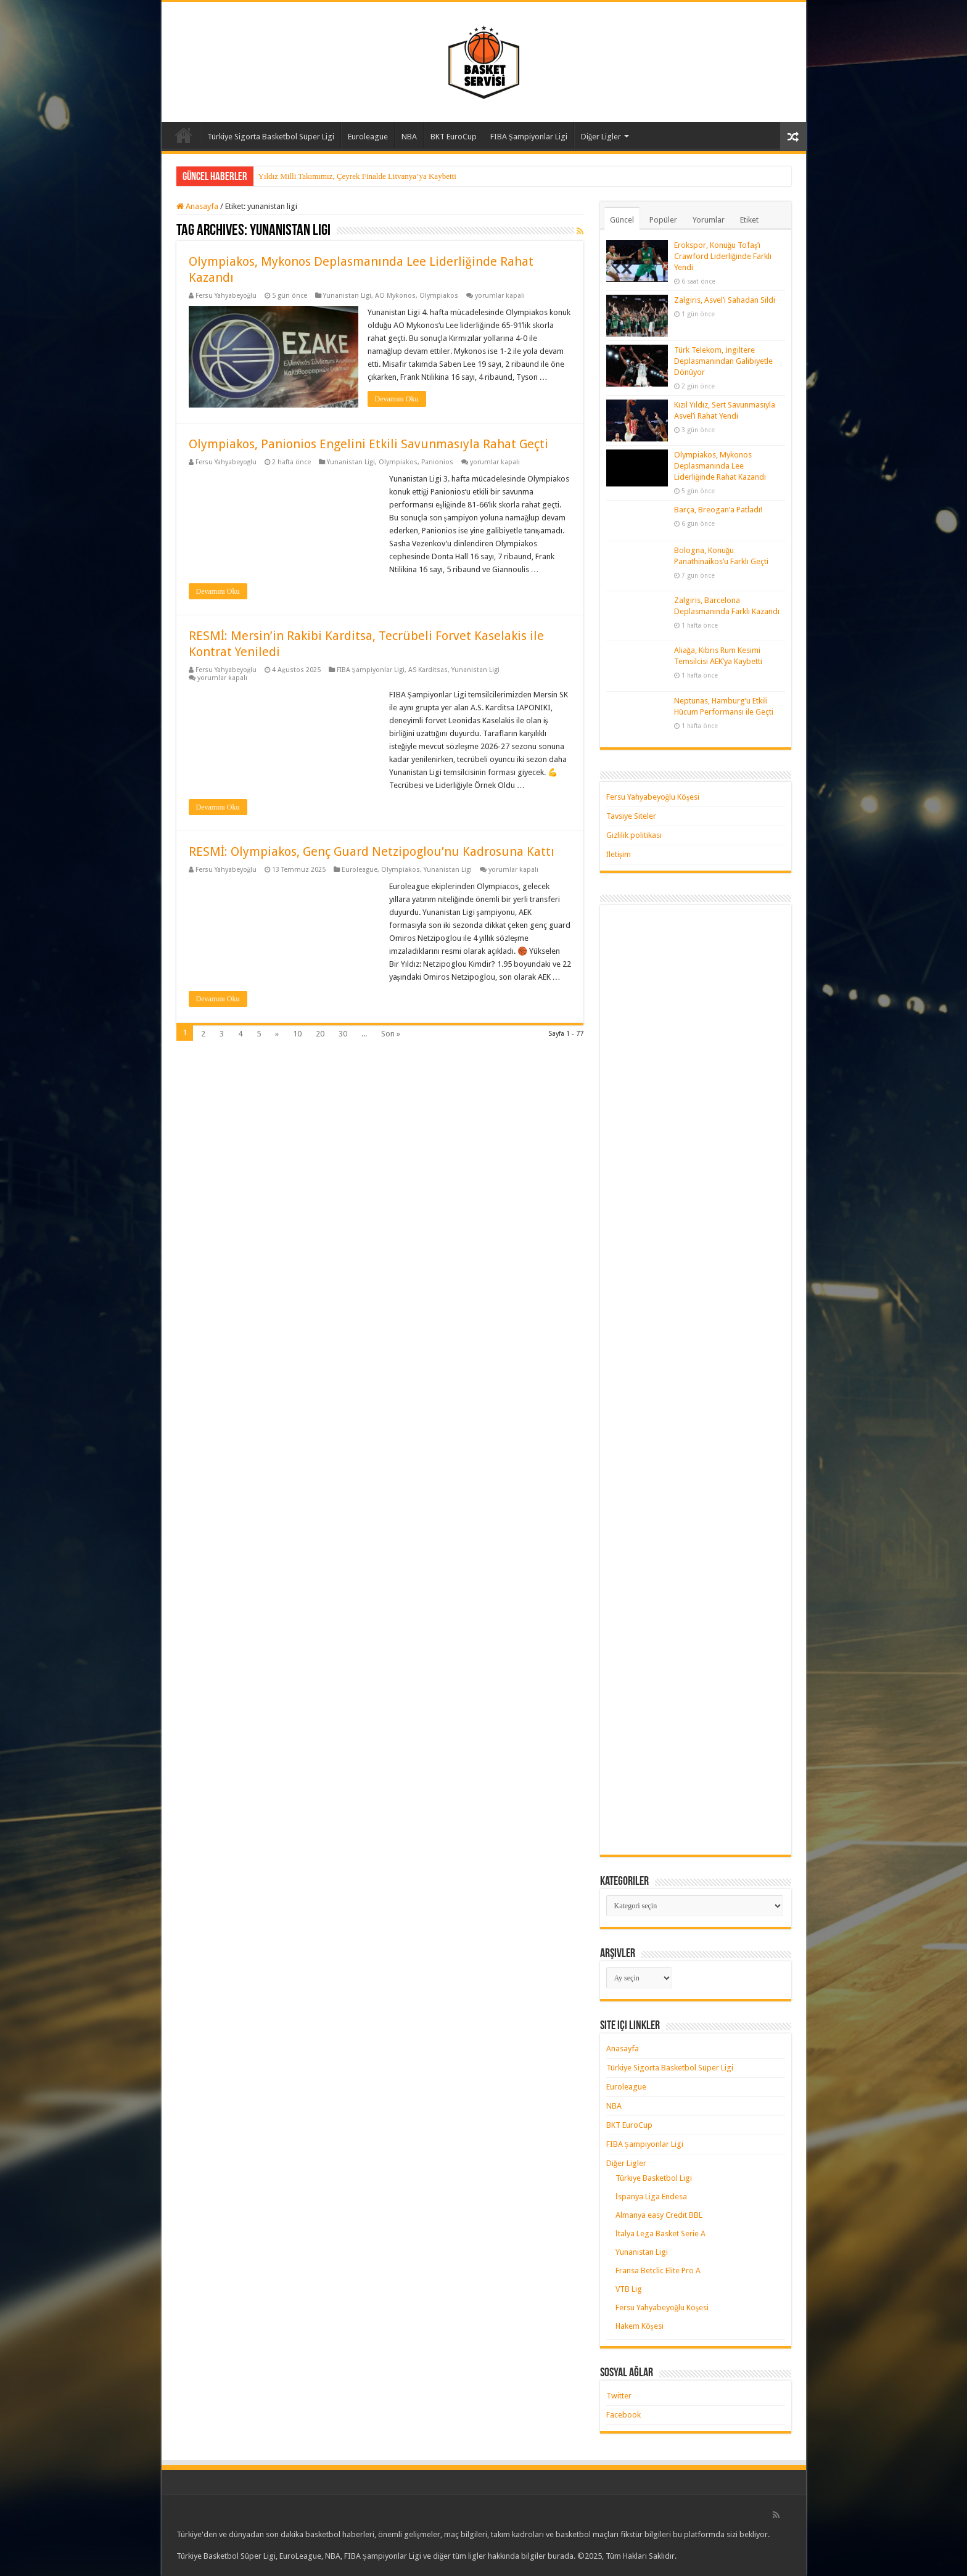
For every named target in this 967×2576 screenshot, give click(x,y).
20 (320, 1033)
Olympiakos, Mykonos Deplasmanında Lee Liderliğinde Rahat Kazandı (720, 466)
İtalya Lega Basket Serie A (660, 2233)
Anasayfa (184, 135)
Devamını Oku (397, 399)
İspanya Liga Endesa (651, 2196)
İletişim (618, 854)
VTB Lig (628, 2289)
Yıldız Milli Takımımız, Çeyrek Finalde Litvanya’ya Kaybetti (357, 176)
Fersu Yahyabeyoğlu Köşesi (653, 797)
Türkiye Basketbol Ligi (653, 2178)
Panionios (437, 462)
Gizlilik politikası (634, 835)
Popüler (663, 219)
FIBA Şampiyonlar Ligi (528, 136)
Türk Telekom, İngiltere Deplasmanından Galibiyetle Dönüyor (723, 361)
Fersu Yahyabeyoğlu (226, 296)
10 (297, 1033)
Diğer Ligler (601, 136)
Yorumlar (709, 219)
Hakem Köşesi (639, 2326)
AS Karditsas (428, 670)
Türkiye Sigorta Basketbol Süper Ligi (270, 136)
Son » (390, 1033)
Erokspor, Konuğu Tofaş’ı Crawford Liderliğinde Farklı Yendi (723, 256)
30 (343, 1033)
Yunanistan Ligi (347, 296)
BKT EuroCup (453, 136)
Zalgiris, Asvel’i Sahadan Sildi (724, 300)
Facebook (623, 2414)
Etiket (749, 219)
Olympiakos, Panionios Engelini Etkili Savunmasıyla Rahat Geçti (368, 444)
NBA (409, 136)
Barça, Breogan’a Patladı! (718, 509)
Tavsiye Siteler (631, 816)
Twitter (619, 2395)
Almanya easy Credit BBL (658, 2215)
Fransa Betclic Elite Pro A (658, 2270)
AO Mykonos (395, 296)
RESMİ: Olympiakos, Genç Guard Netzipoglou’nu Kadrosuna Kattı (372, 851)
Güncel (622, 219)
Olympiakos (438, 296)
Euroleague (368, 136)
